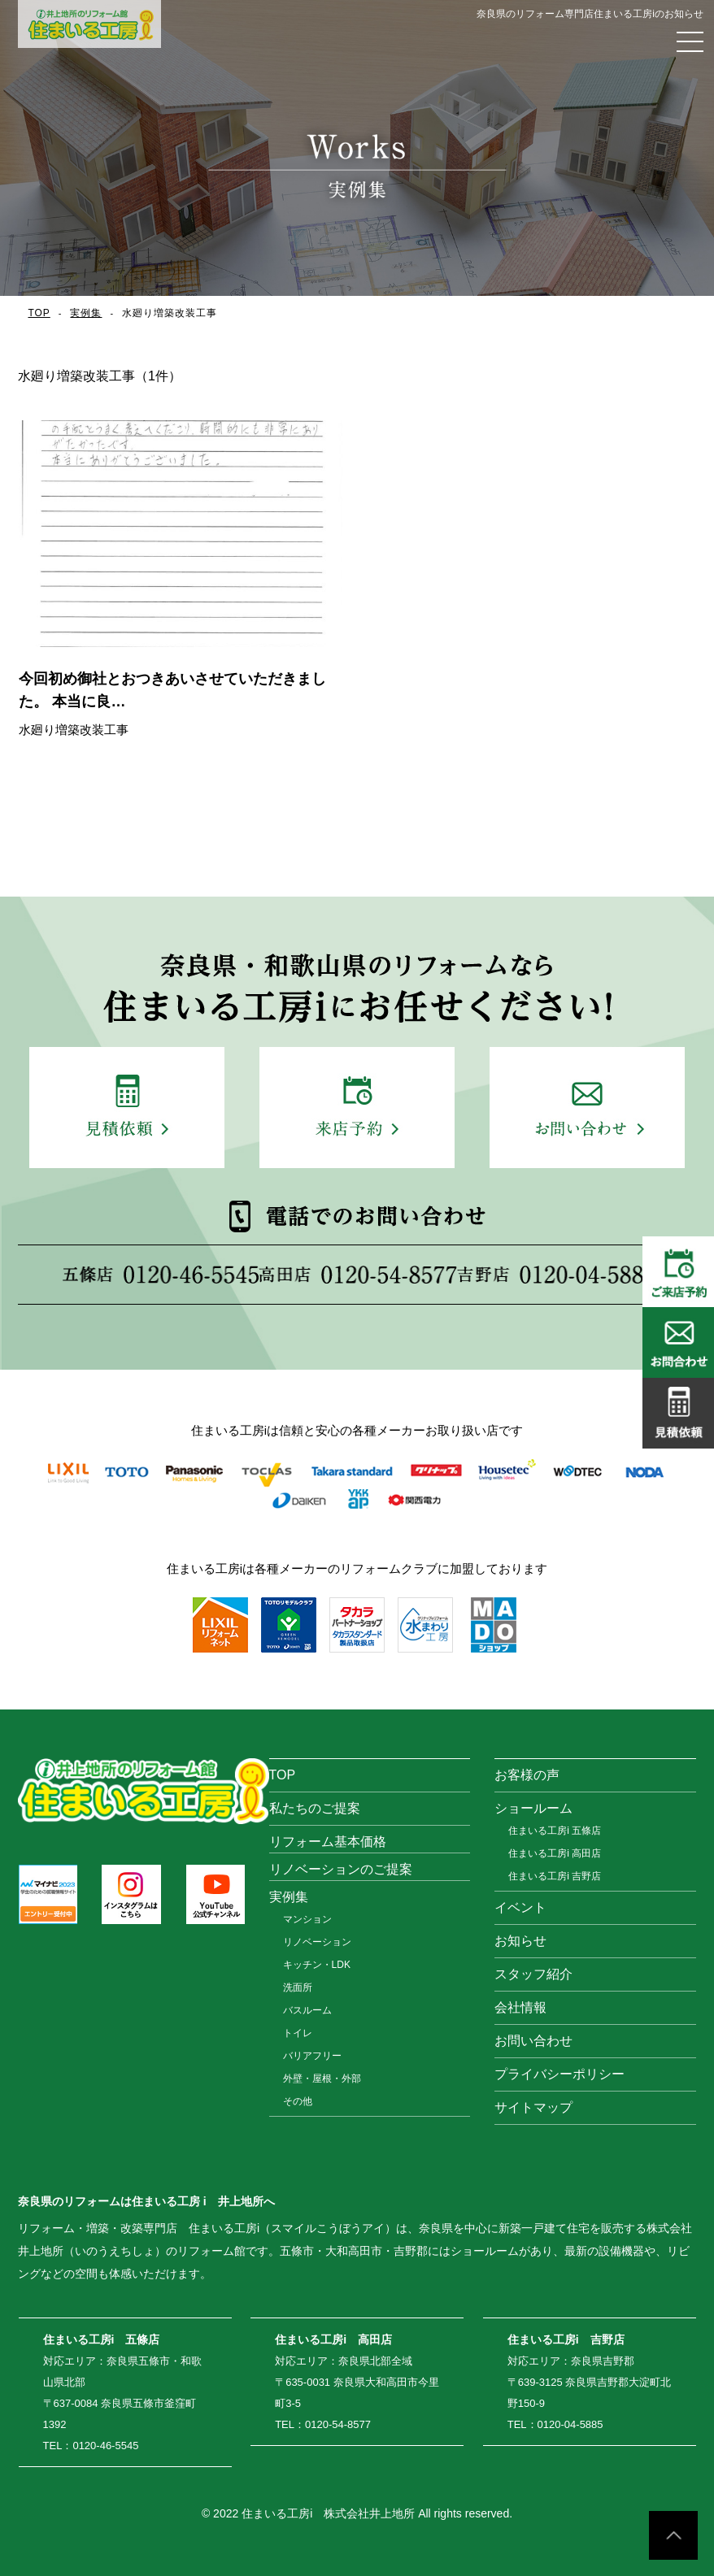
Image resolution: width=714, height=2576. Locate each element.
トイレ (297, 2033)
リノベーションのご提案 (340, 1869)
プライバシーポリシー (559, 2074)
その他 (297, 2101)
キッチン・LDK (316, 1964)
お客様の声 (526, 1775)
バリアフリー (312, 2055)
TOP (39, 313)
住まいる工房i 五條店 (554, 1830)
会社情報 (520, 2007)
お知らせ (520, 1941)
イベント (520, 1907)
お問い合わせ (533, 2041)
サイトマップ (533, 2107)
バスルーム (307, 2010)
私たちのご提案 (314, 1808)
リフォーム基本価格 (327, 1841)
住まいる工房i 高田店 (554, 1853)
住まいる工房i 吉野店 (554, 1876)
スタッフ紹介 (533, 1974)
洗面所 (297, 1987)
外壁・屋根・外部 (322, 2078)
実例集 (86, 313)
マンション (307, 1919)
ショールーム (533, 1808)
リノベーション (317, 1942)
